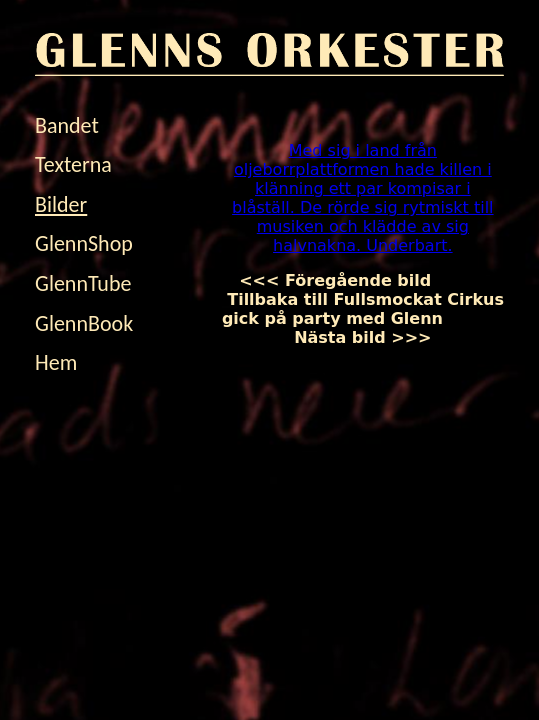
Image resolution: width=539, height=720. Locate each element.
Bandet (67, 125)
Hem (56, 362)
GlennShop (84, 243)
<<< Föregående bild (351, 280)
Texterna (73, 164)
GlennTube (83, 283)
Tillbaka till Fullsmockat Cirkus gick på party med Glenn (363, 299)
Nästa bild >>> (399, 328)
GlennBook (84, 323)
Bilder (61, 204)
